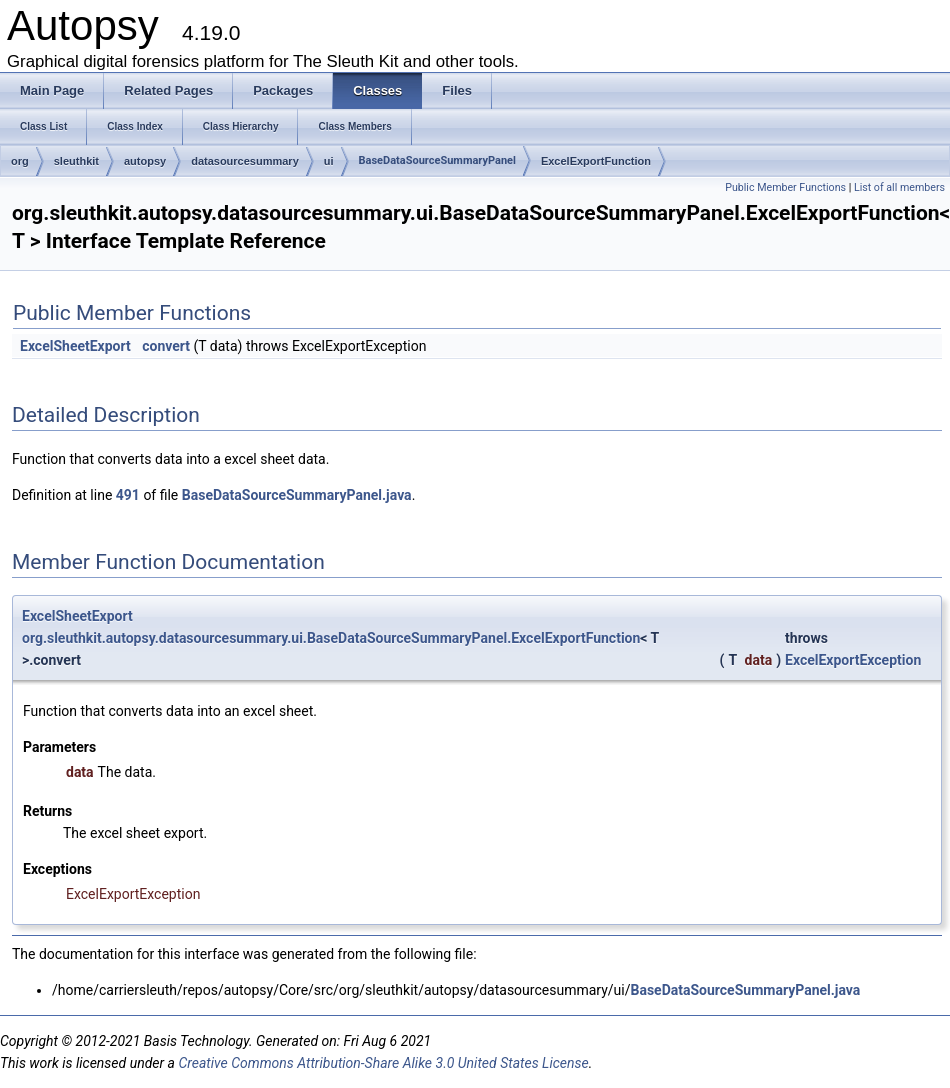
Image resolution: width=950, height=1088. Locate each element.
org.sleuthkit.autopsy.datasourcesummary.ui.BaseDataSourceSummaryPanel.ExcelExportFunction (331, 638)
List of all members (899, 187)
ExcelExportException (853, 660)
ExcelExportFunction (596, 161)
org (20, 161)
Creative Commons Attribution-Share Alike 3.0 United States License (383, 1063)
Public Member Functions (785, 187)
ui (329, 161)
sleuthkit (76, 161)
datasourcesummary (245, 161)
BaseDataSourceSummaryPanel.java (297, 495)
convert (166, 346)
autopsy (145, 161)
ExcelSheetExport (75, 346)
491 (128, 495)
